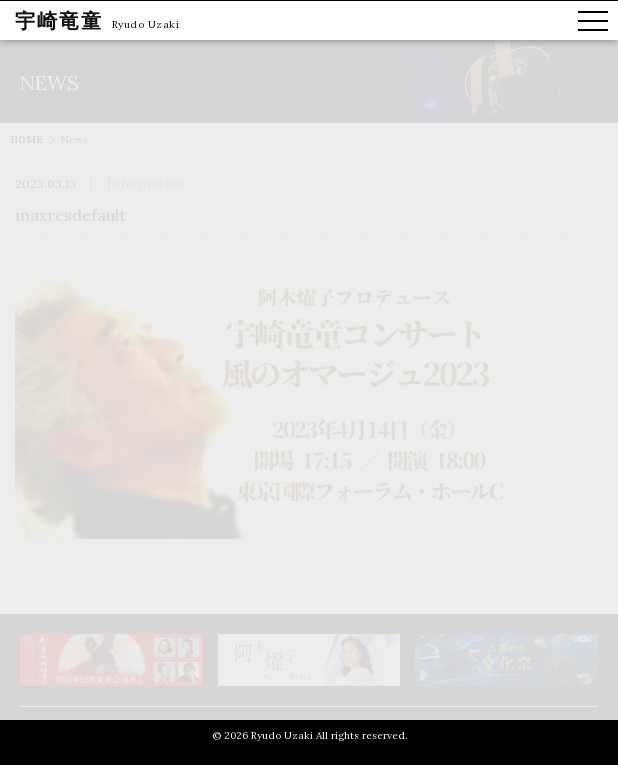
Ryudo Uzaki (146, 24)
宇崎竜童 (59, 20)
